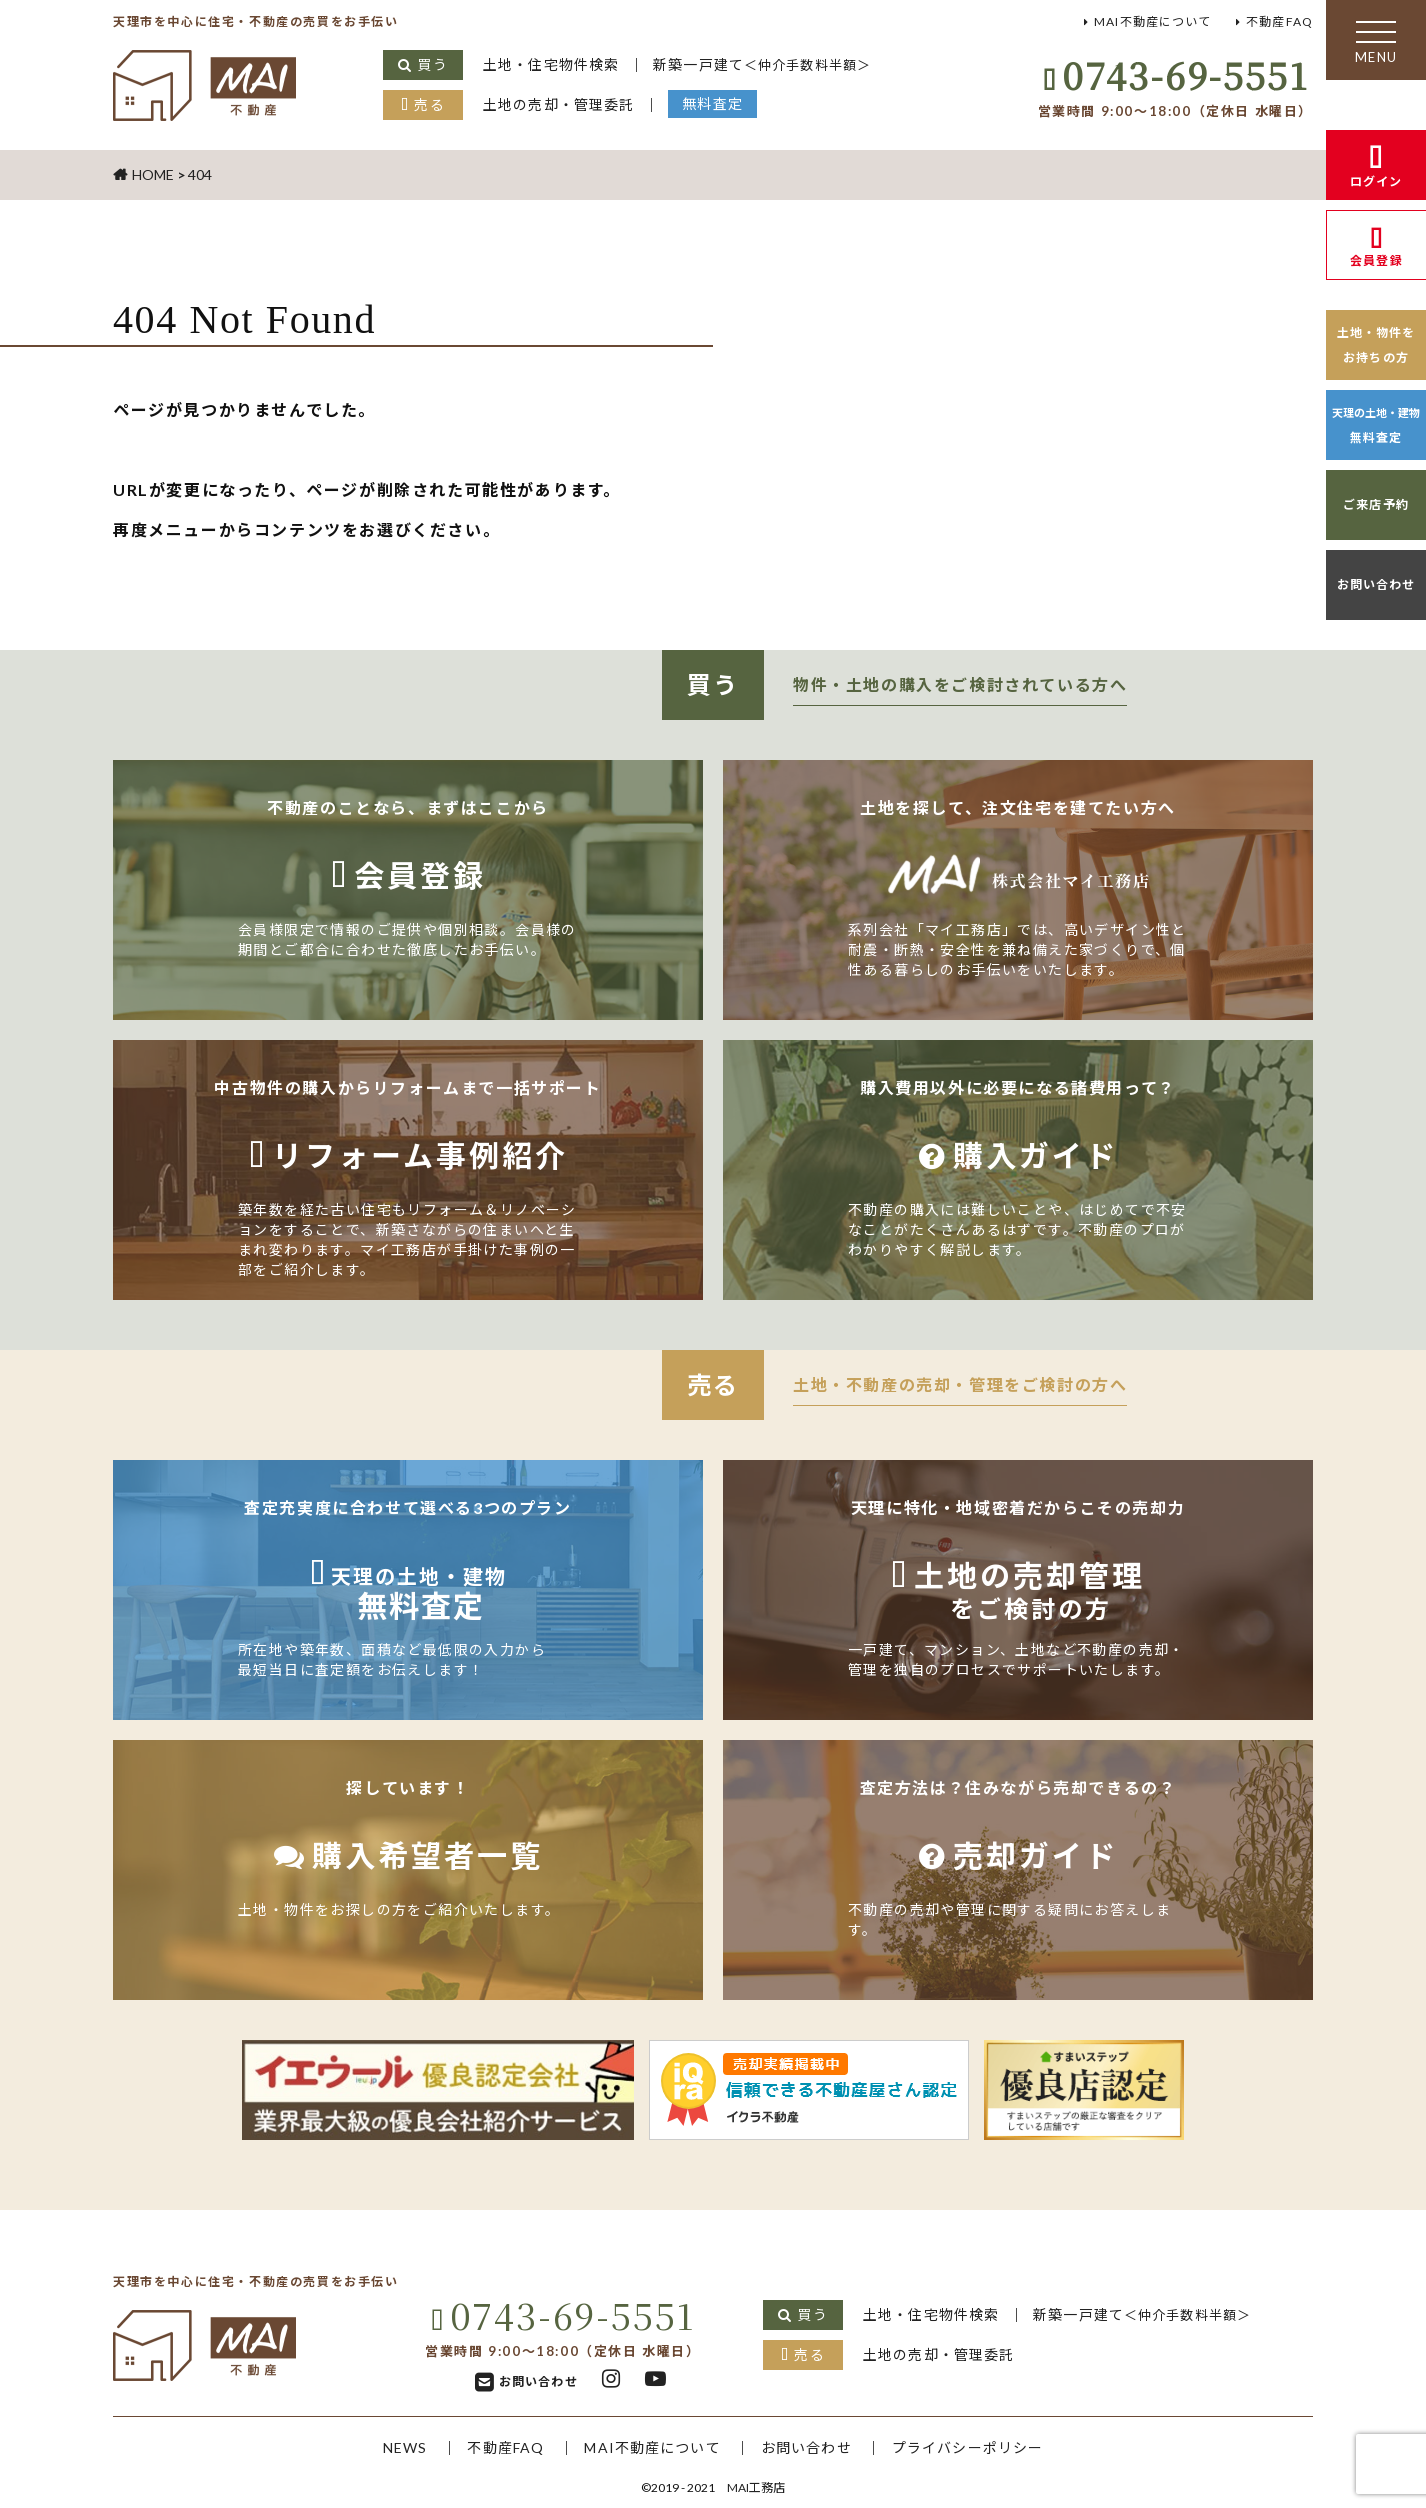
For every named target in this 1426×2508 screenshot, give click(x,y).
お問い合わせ (1376, 584)
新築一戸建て (769, 64)
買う (432, 64)
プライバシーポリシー (974, 2447)
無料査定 (718, 103)
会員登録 (1376, 260)
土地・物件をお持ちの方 (1376, 345)
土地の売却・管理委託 (561, 104)
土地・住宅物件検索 (553, 64)
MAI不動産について (1147, 21)
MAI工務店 (756, 2487)
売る (429, 104)
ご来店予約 (1376, 504)
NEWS (397, 2447)
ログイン (1376, 181)
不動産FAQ (1278, 21)
